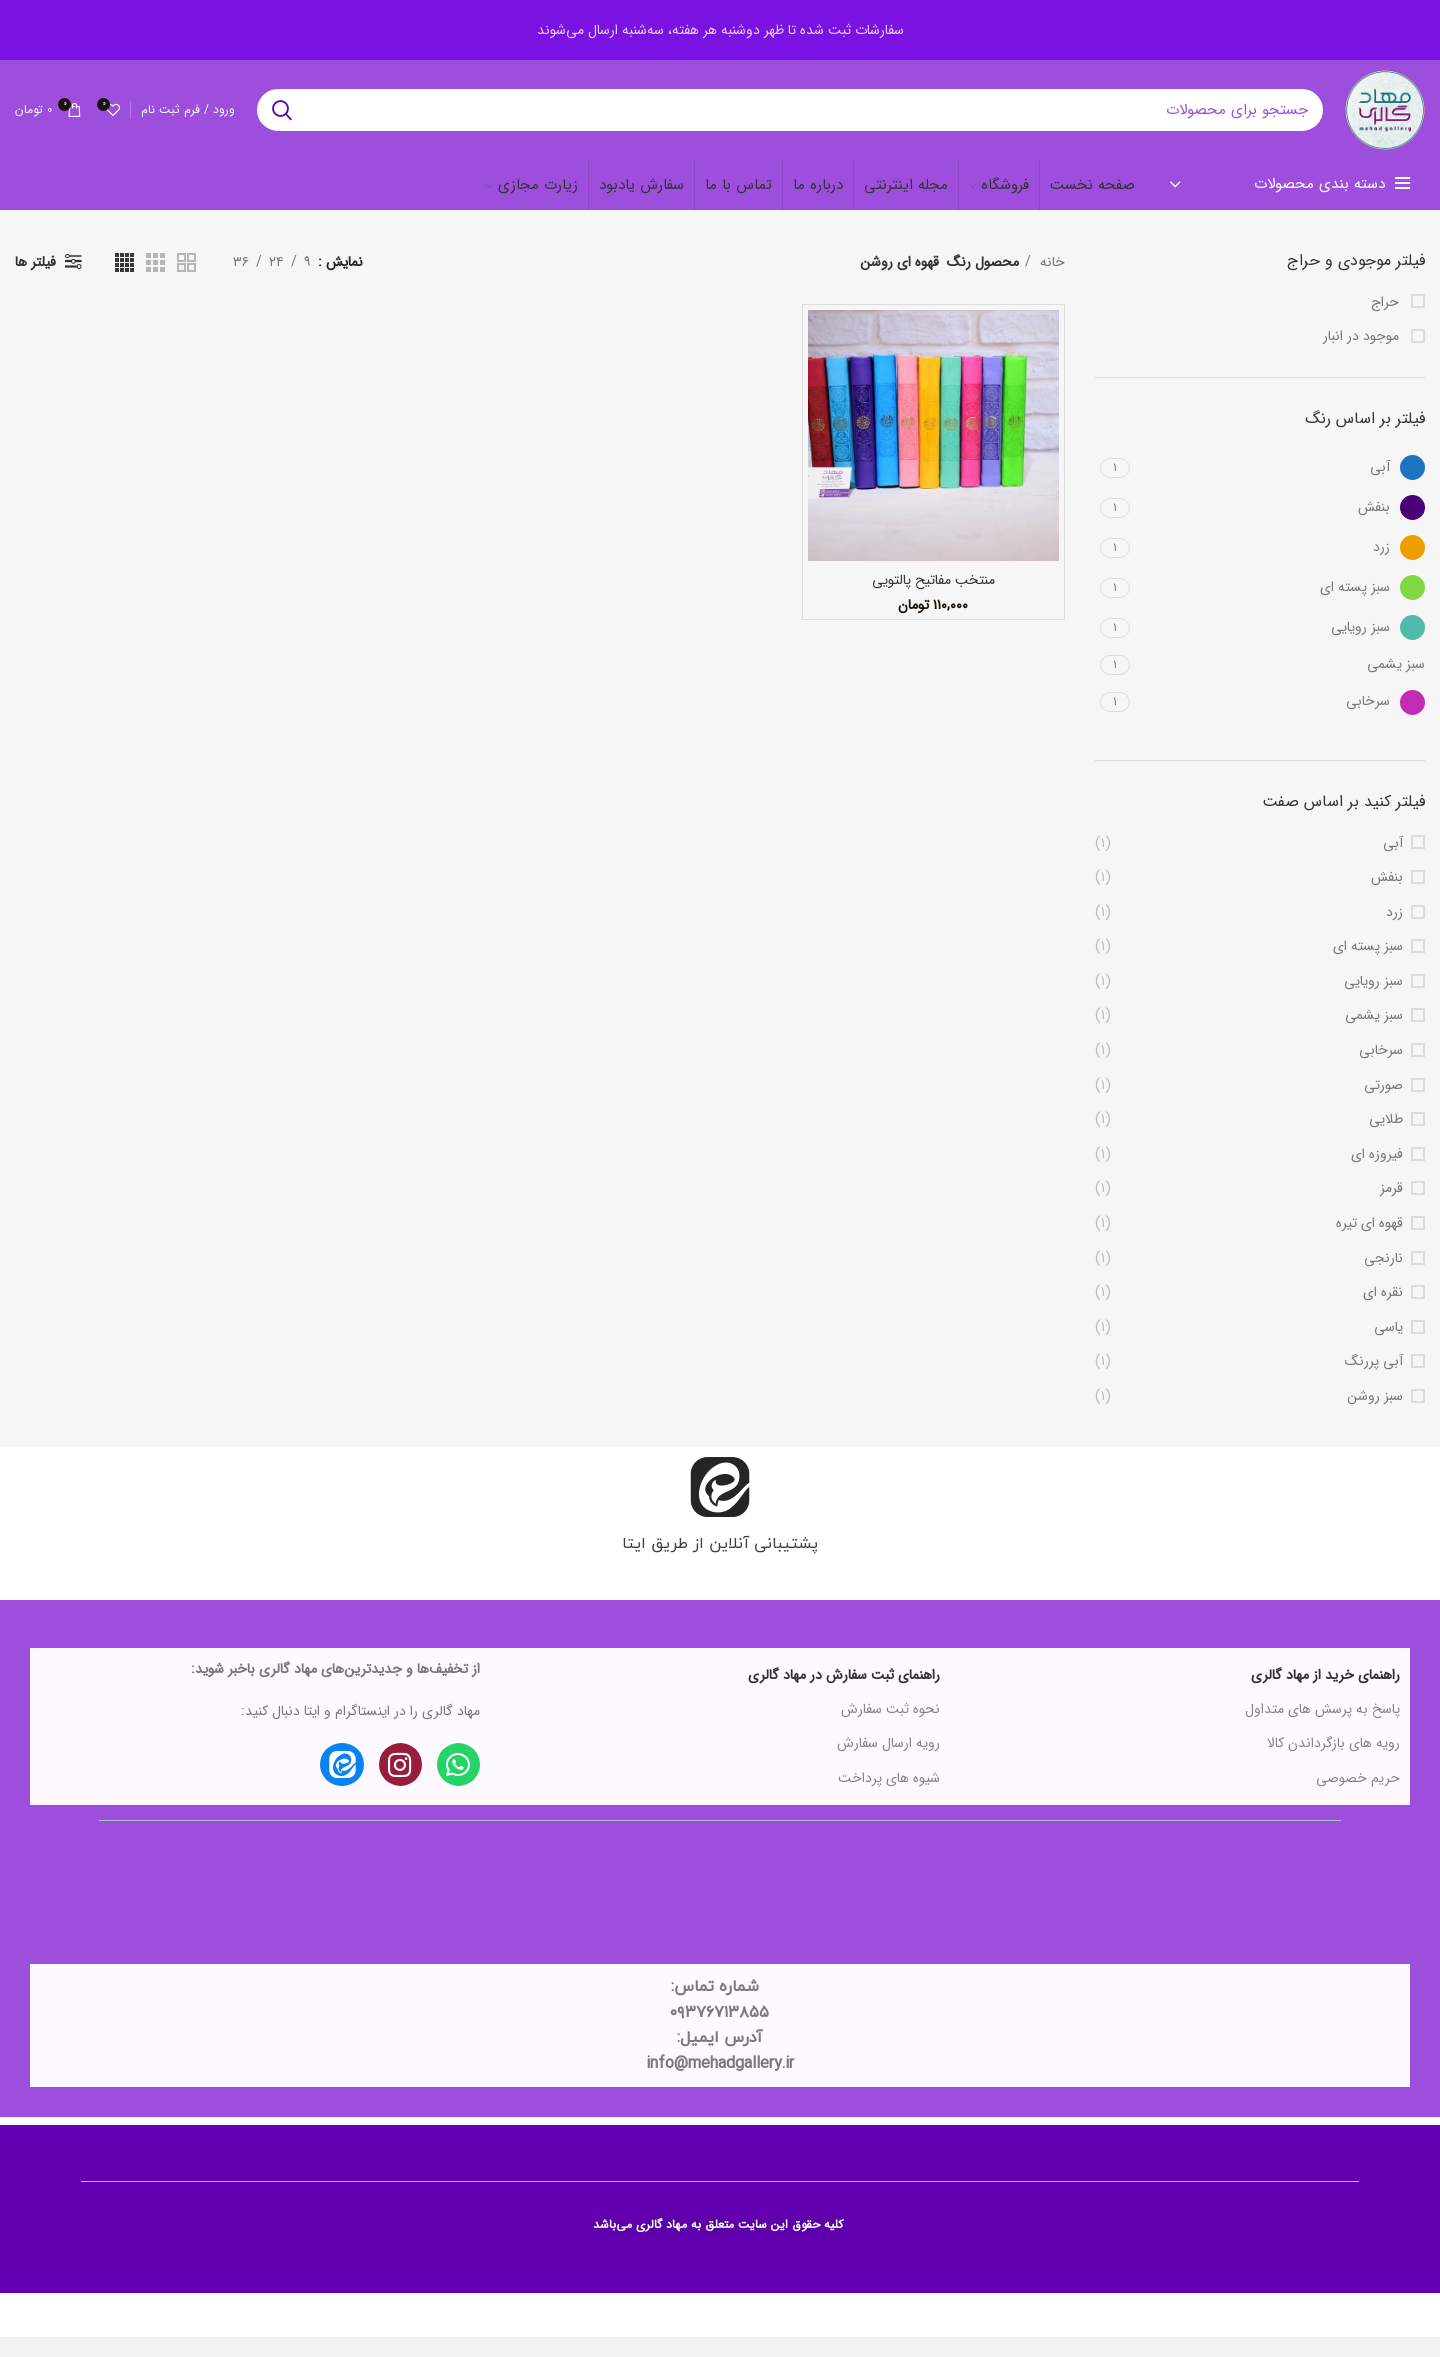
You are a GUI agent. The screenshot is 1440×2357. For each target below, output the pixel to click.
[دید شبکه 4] (124, 281)
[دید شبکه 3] (155, 281)
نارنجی (1383, 1278)
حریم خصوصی (1358, 1797)
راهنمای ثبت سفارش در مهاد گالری (844, 1695)
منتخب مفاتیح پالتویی (933, 600)
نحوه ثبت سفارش (890, 1729)
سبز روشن (1375, 1417)
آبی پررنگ (1374, 1382)
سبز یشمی (1374, 1036)
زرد (1394, 933)
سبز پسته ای (1368, 967)
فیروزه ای (1377, 1175)
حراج (1387, 322)
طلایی (1386, 1140)
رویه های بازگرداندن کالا (1333, 1763)
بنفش (1387, 898)
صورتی (1383, 1106)
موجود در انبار (1363, 357)
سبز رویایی (1373, 1002)
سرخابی (1381, 1071)
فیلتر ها (35, 282)
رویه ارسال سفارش (888, 1763)
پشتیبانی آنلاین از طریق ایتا (720, 1562)
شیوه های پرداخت (889, 1797)
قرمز (1391, 1209)
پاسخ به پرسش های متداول (1322, 1729)
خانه (1050, 282)
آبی (1393, 863)
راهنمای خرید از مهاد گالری (1325, 1695)
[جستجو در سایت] (780, 120)
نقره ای (1383, 1313)
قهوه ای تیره (1369, 1244)
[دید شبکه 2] (186, 281)
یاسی (1388, 1348)
